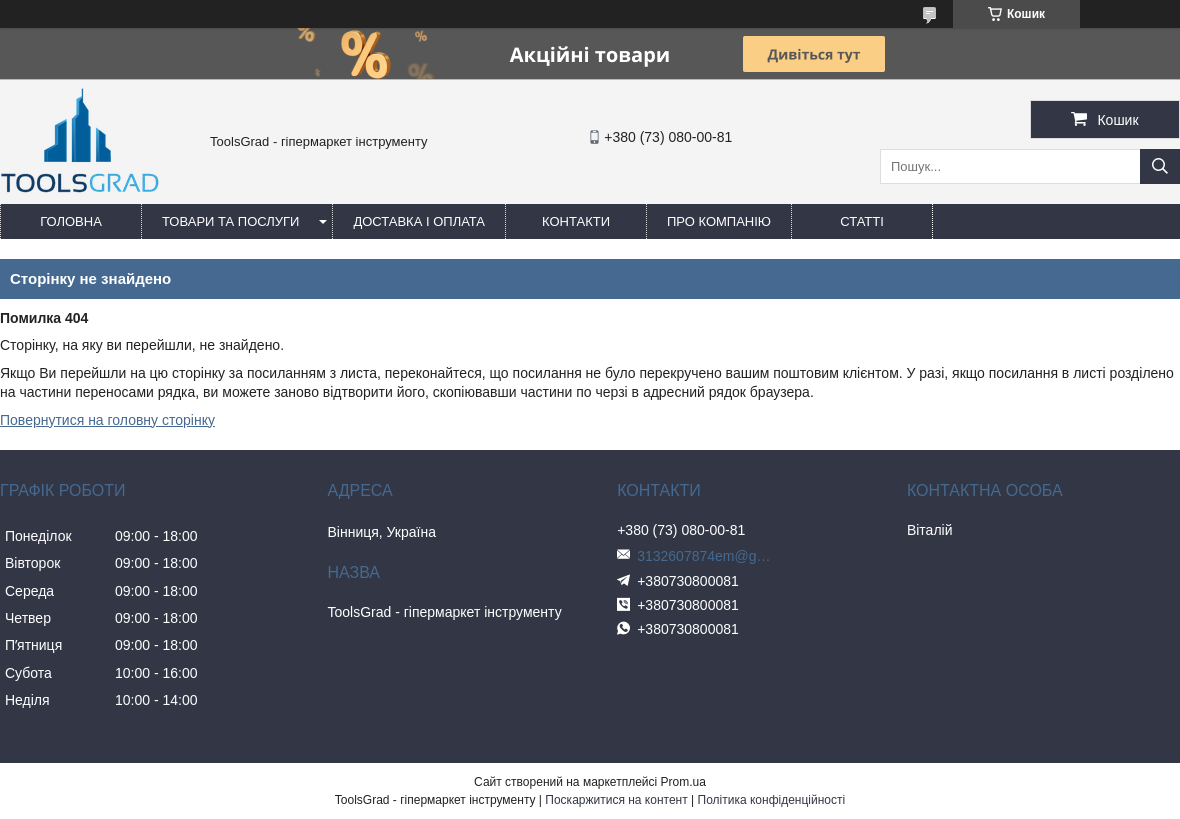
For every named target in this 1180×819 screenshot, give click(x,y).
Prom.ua (683, 782)
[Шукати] (1160, 166)
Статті (862, 221)
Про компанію (719, 221)
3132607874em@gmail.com (707, 556)
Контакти (576, 221)
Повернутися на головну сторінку (107, 420)
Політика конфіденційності (772, 800)
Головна (71, 221)
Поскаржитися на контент (616, 800)
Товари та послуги (230, 221)
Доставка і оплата (419, 221)
